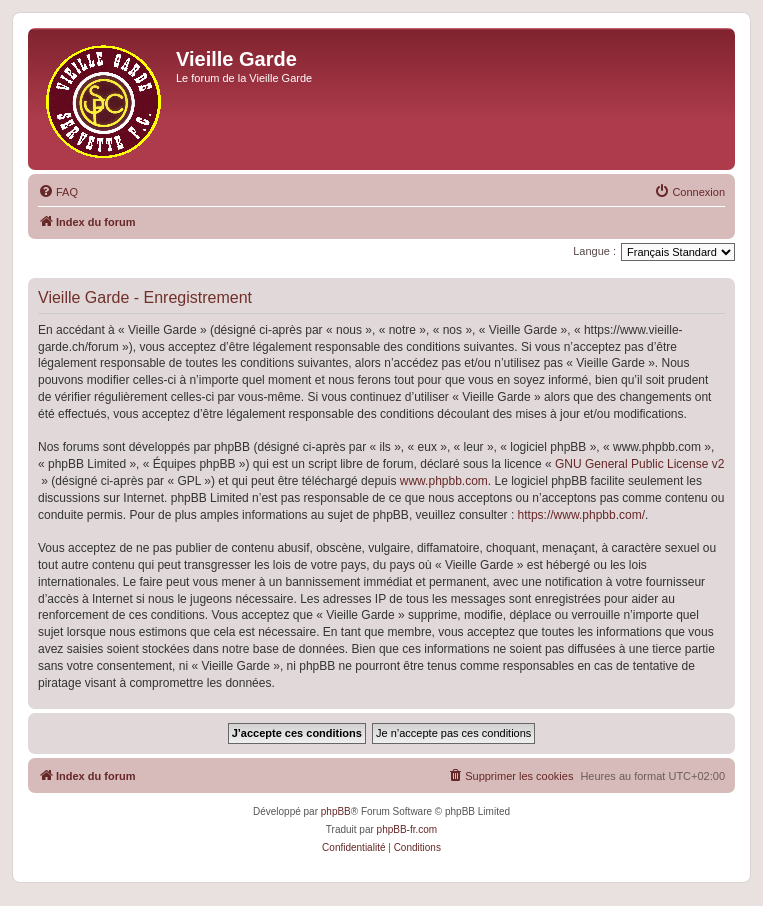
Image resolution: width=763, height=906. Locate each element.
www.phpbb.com (444, 481)
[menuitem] (58, 192)
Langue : (594, 251)
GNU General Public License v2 (639, 464)
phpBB (336, 811)
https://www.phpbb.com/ (581, 515)
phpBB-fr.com (407, 829)
